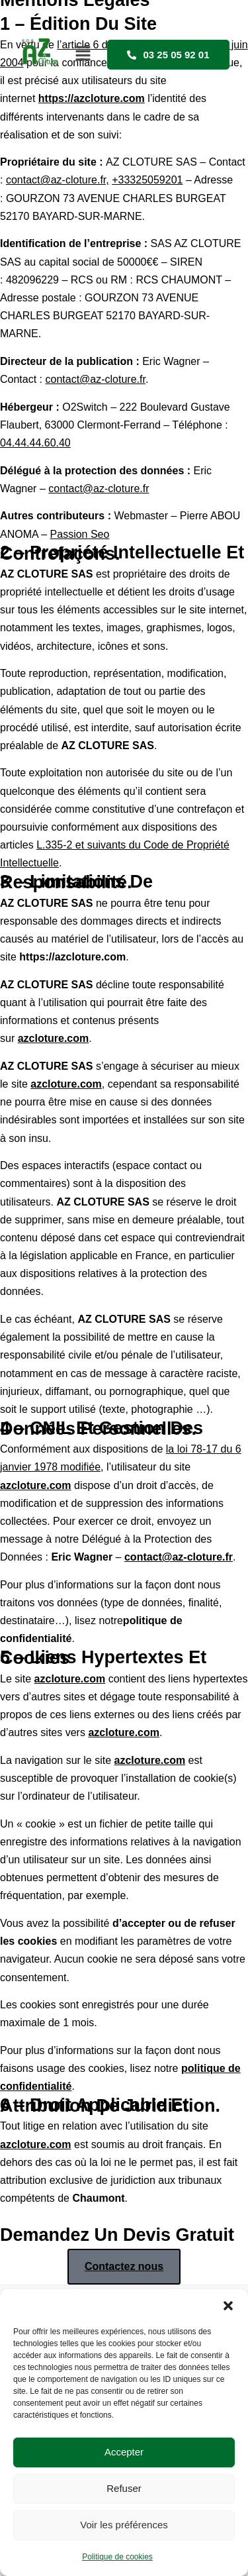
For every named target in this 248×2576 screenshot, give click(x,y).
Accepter (124, 2451)
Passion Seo (80, 534)
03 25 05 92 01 (168, 54)
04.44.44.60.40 (35, 442)
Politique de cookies (117, 2556)
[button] (228, 2305)
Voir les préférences (124, 2524)
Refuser (124, 2488)
